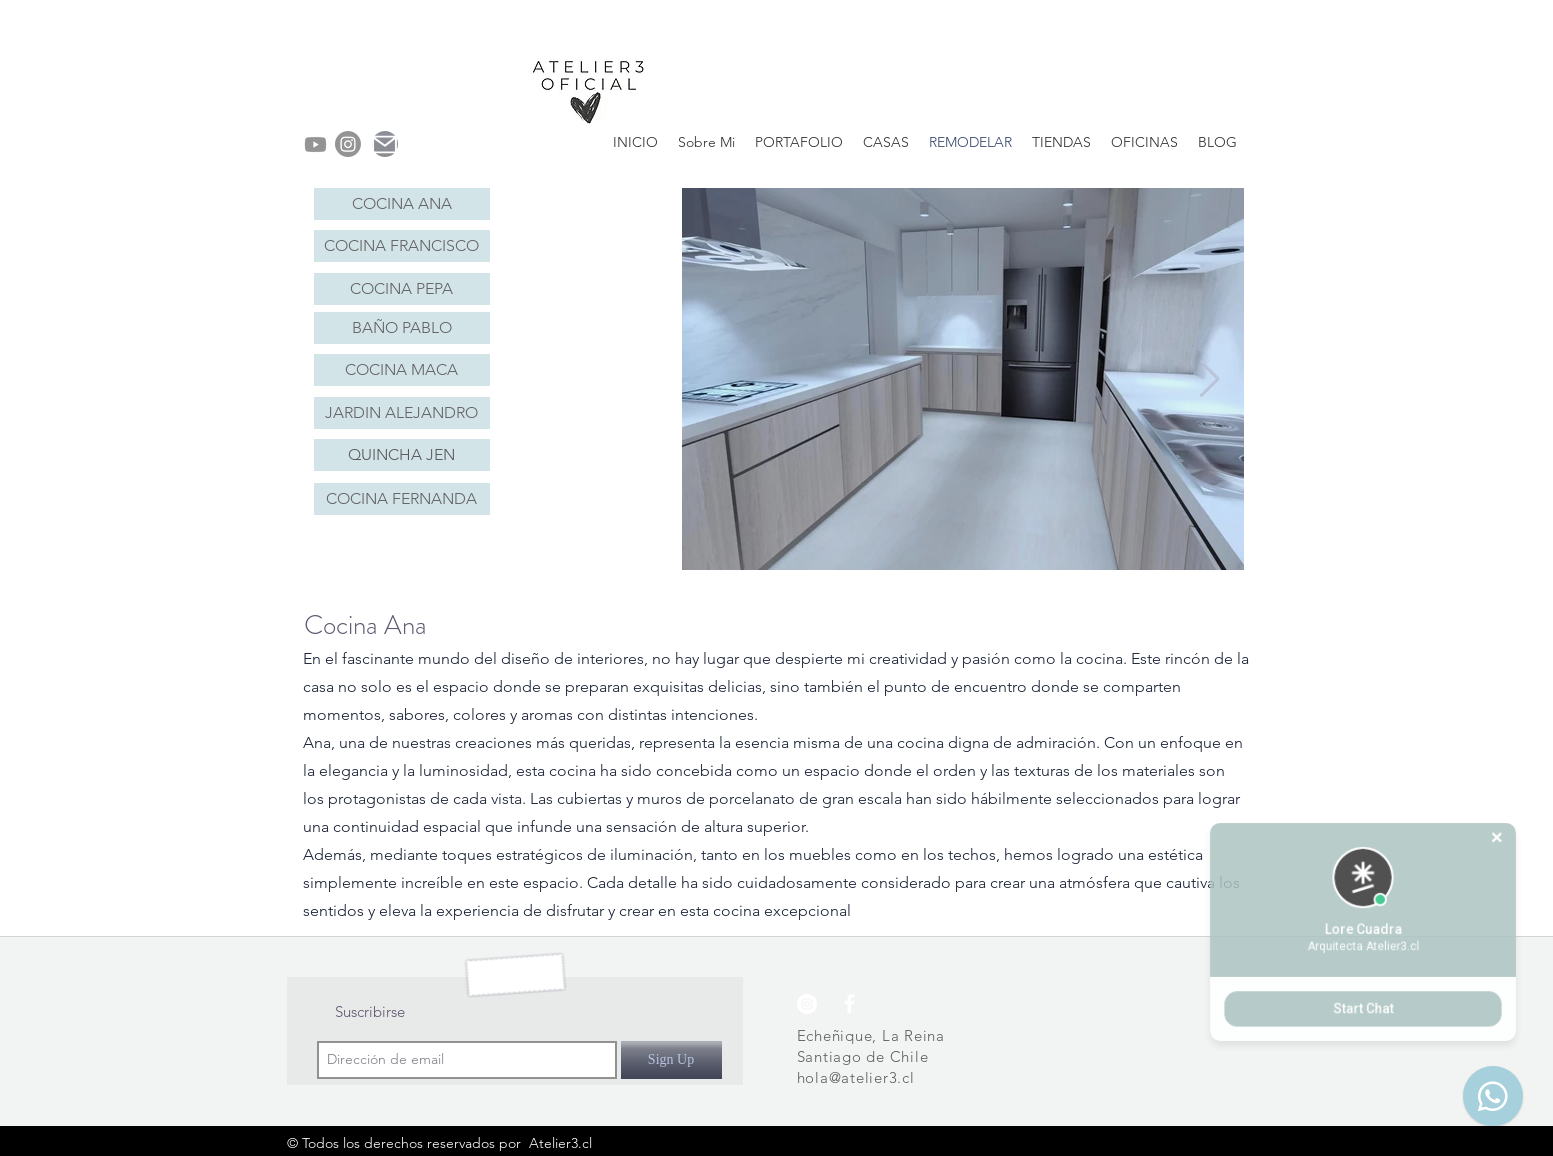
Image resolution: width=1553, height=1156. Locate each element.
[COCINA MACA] (402, 370)
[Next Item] (1209, 379)
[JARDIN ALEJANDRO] (402, 413)
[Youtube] (315, 144)
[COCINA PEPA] (402, 289)
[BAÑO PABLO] (402, 328)
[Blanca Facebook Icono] (849, 1003)
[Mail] (385, 144)
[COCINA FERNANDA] (402, 499)
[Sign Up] (671, 1060)
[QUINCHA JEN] (402, 455)
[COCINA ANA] (402, 204)
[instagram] (348, 144)
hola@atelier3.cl (856, 1077)
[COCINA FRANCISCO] (402, 246)
